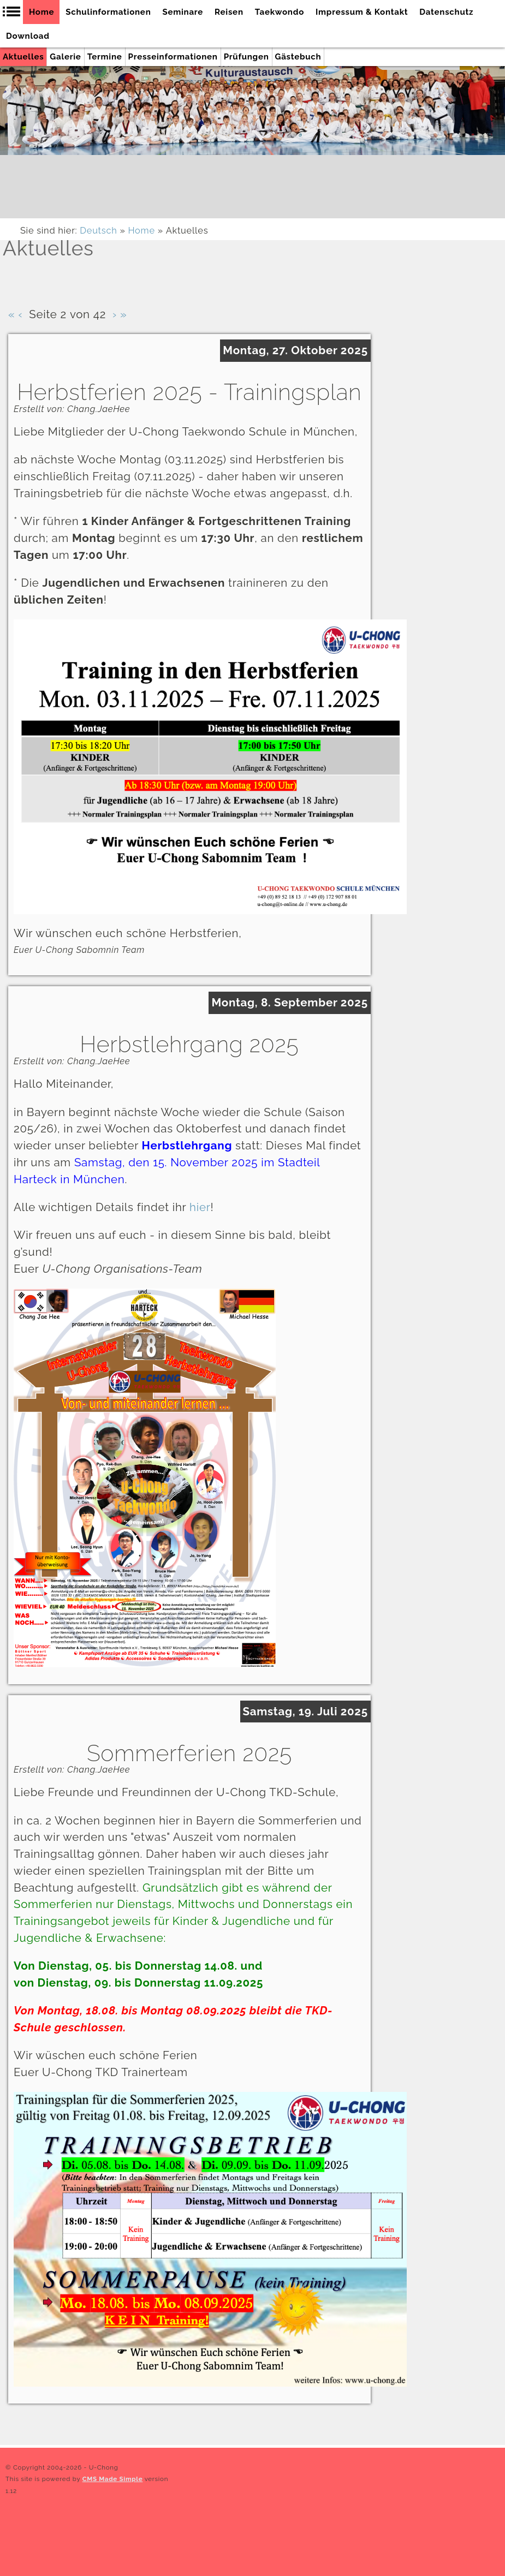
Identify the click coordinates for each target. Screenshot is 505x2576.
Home (141, 230)
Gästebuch (298, 57)
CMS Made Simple (112, 2479)
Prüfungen (246, 57)
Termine (104, 57)
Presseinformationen (173, 57)
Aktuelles (23, 57)
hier (200, 1207)
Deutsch (98, 230)
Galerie (65, 57)
